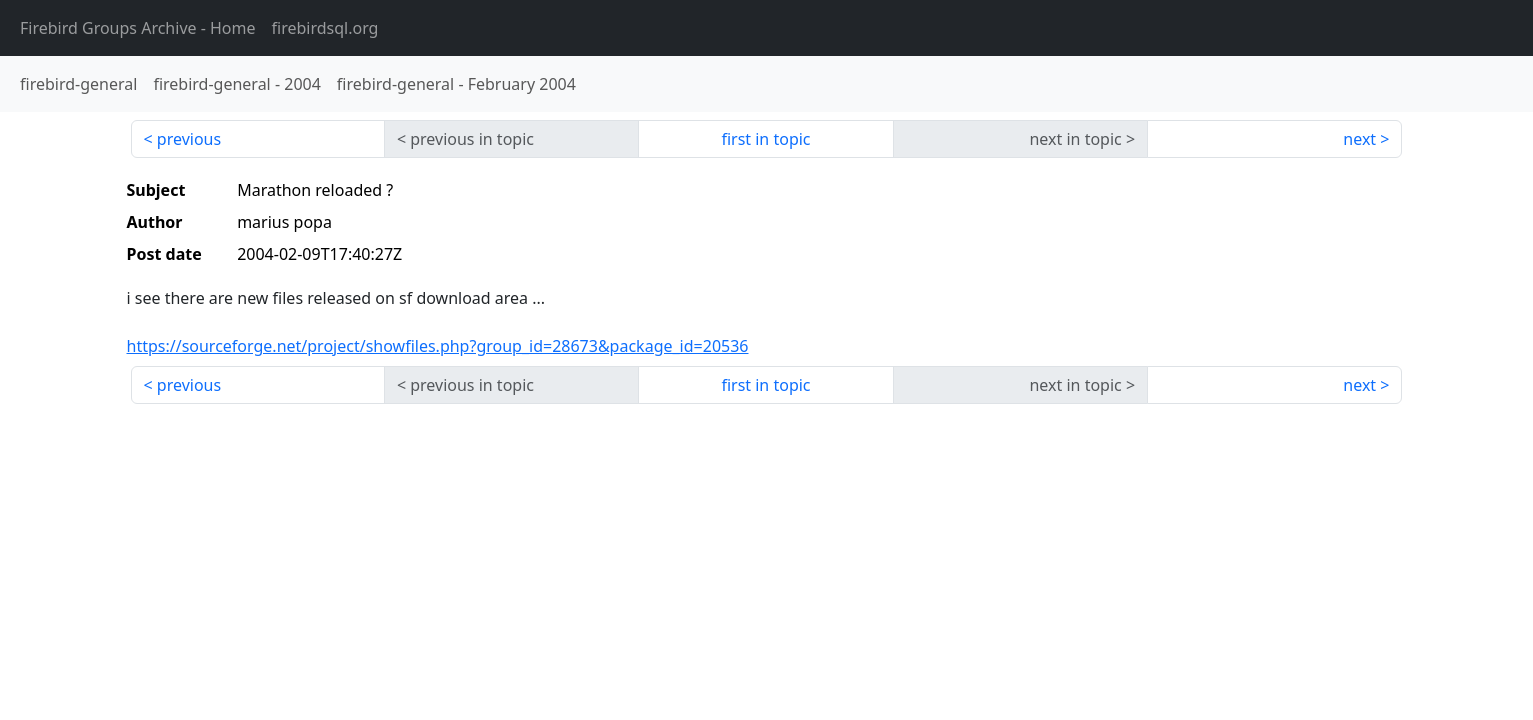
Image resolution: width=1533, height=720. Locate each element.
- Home (138, 28)
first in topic (765, 139)
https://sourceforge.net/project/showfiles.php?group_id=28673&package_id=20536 (438, 346)
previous (189, 139)
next (1359, 139)
